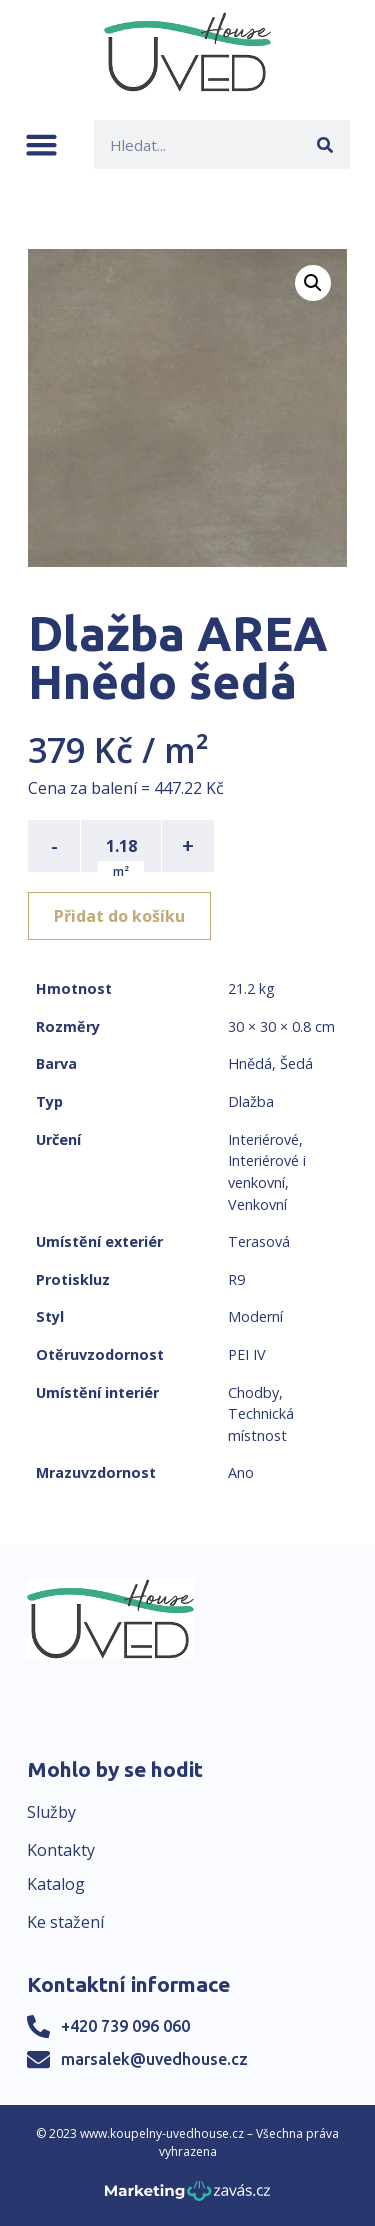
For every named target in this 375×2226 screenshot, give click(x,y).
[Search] (325, 144)
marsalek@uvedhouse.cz (154, 2059)
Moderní (255, 1316)
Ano (241, 1472)
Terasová (259, 1241)
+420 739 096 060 (125, 2026)
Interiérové (263, 1139)
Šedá (296, 1063)
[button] (41, 144)
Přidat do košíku (119, 916)
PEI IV (247, 1354)
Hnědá (250, 1063)
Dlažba (251, 1101)
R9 (236, 1279)
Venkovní (257, 1204)
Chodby (253, 1392)
